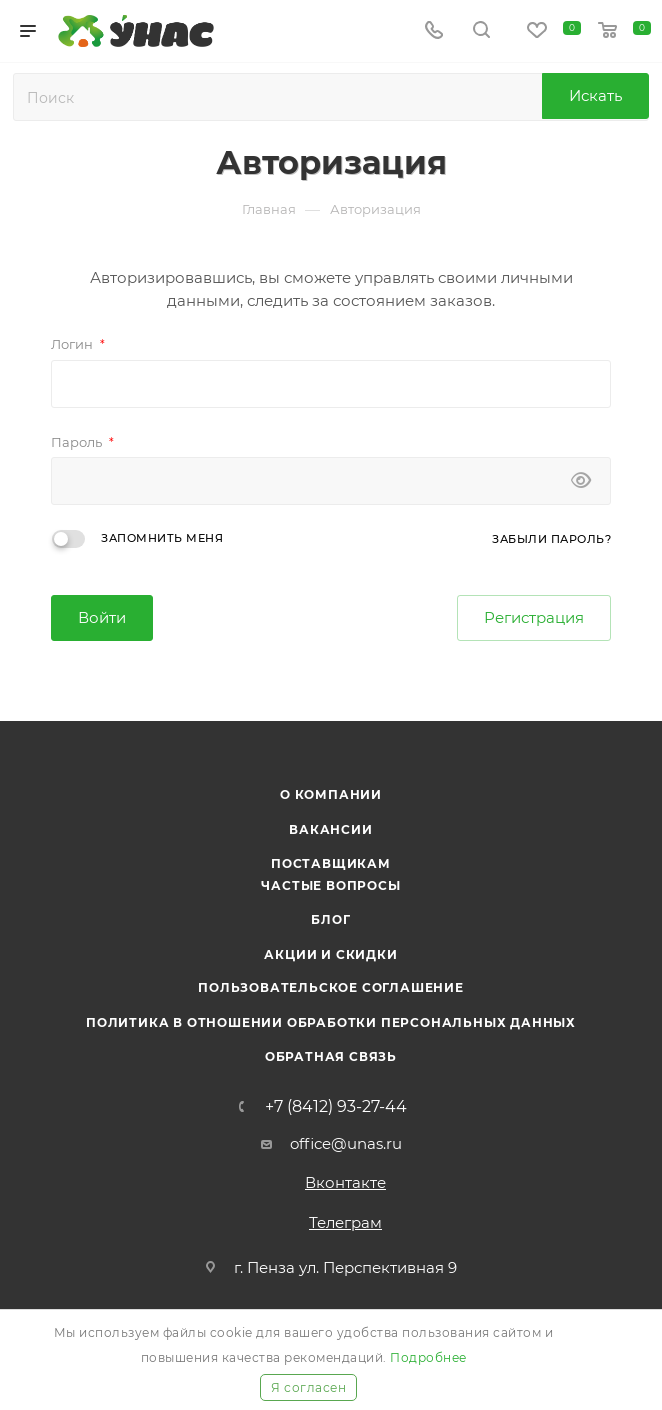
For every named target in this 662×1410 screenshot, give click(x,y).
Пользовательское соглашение (331, 987)
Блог (330, 919)
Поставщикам (331, 863)
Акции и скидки (330, 954)
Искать (595, 95)
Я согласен (308, 1387)
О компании (331, 794)
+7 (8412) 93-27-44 (336, 1107)
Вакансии (330, 829)
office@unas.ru (346, 1143)
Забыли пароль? (551, 539)
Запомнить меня (162, 538)
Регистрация (534, 617)
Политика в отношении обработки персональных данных (331, 1022)
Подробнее (428, 1357)
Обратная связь (331, 1056)
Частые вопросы (330, 885)
